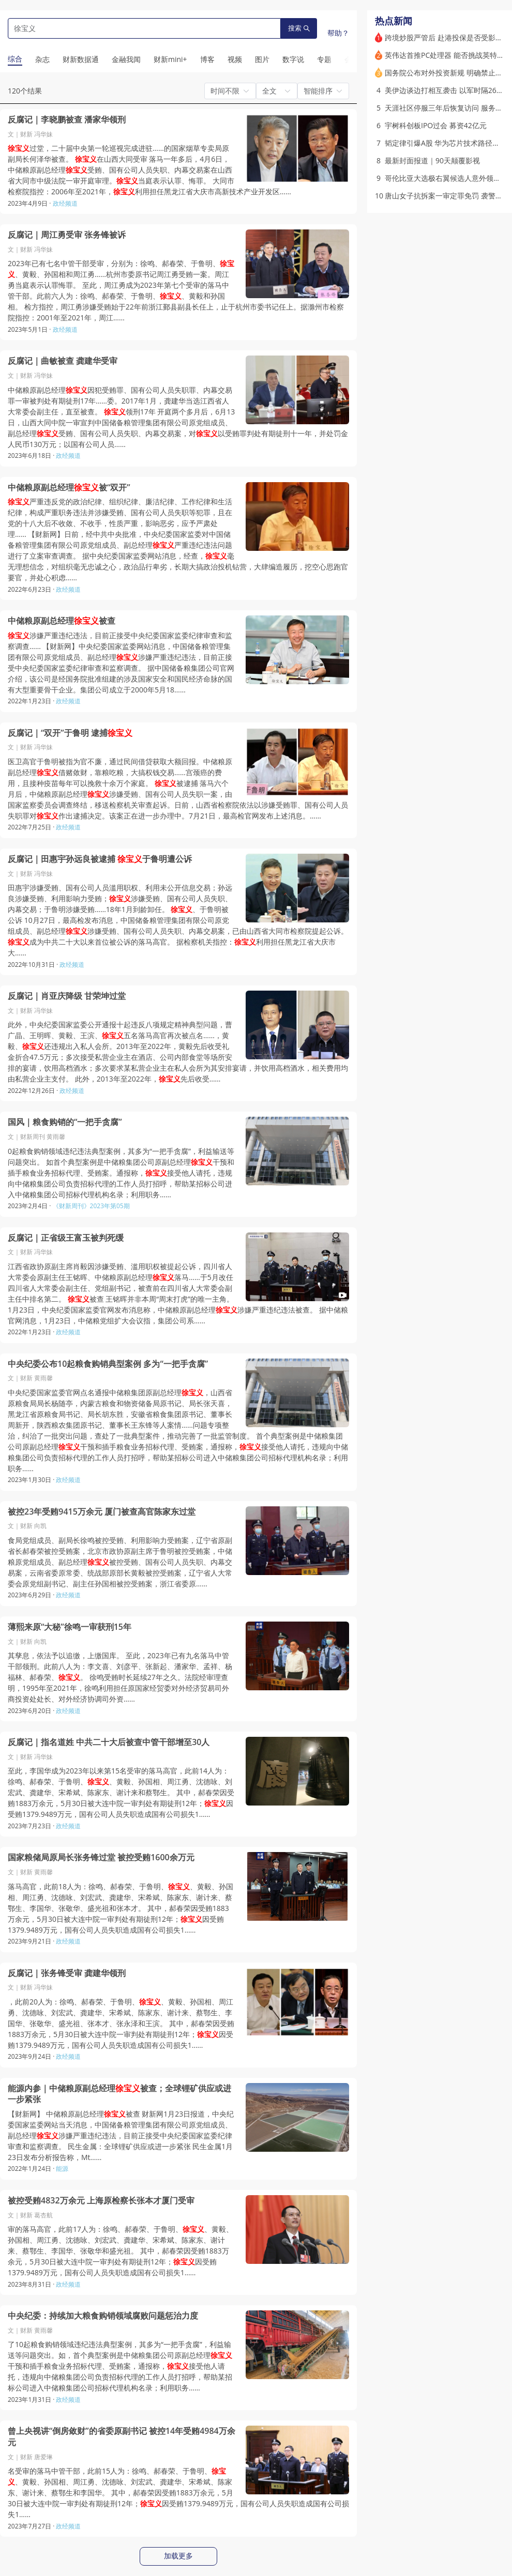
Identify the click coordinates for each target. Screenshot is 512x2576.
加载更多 (178, 2556)
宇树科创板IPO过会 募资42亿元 (436, 125)
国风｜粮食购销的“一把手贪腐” (65, 1122)
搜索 (299, 28)
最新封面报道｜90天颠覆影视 (432, 160)
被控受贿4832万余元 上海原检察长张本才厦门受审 (101, 2200)
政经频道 (65, 203)
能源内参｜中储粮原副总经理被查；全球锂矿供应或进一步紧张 (119, 2094)
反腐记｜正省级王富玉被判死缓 (66, 1237)
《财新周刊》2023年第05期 (91, 1205)
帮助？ (338, 33)
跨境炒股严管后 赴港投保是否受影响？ (447, 37)
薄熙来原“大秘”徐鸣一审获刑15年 (69, 1627)
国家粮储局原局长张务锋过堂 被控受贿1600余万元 (101, 1857)
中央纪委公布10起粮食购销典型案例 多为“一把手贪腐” (108, 1364)
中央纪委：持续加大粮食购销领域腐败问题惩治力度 (103, 2315)
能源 (62, 2168)
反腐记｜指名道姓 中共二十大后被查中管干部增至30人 (108, 1742)
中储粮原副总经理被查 (61, 620)
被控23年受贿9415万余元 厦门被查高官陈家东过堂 (101, 1511)
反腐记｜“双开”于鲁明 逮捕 (70, 733)
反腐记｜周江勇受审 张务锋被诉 (67, 234)
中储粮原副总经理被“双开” (69, 487)
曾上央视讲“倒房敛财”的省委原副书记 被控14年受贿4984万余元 (121, 2437)
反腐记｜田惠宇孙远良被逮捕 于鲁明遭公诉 (100, 859)
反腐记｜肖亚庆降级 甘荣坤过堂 (67, 996)
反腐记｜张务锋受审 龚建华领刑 (67, 1973)
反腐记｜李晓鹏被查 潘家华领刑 (67, 119)
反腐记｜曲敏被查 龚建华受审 (62, 361)
